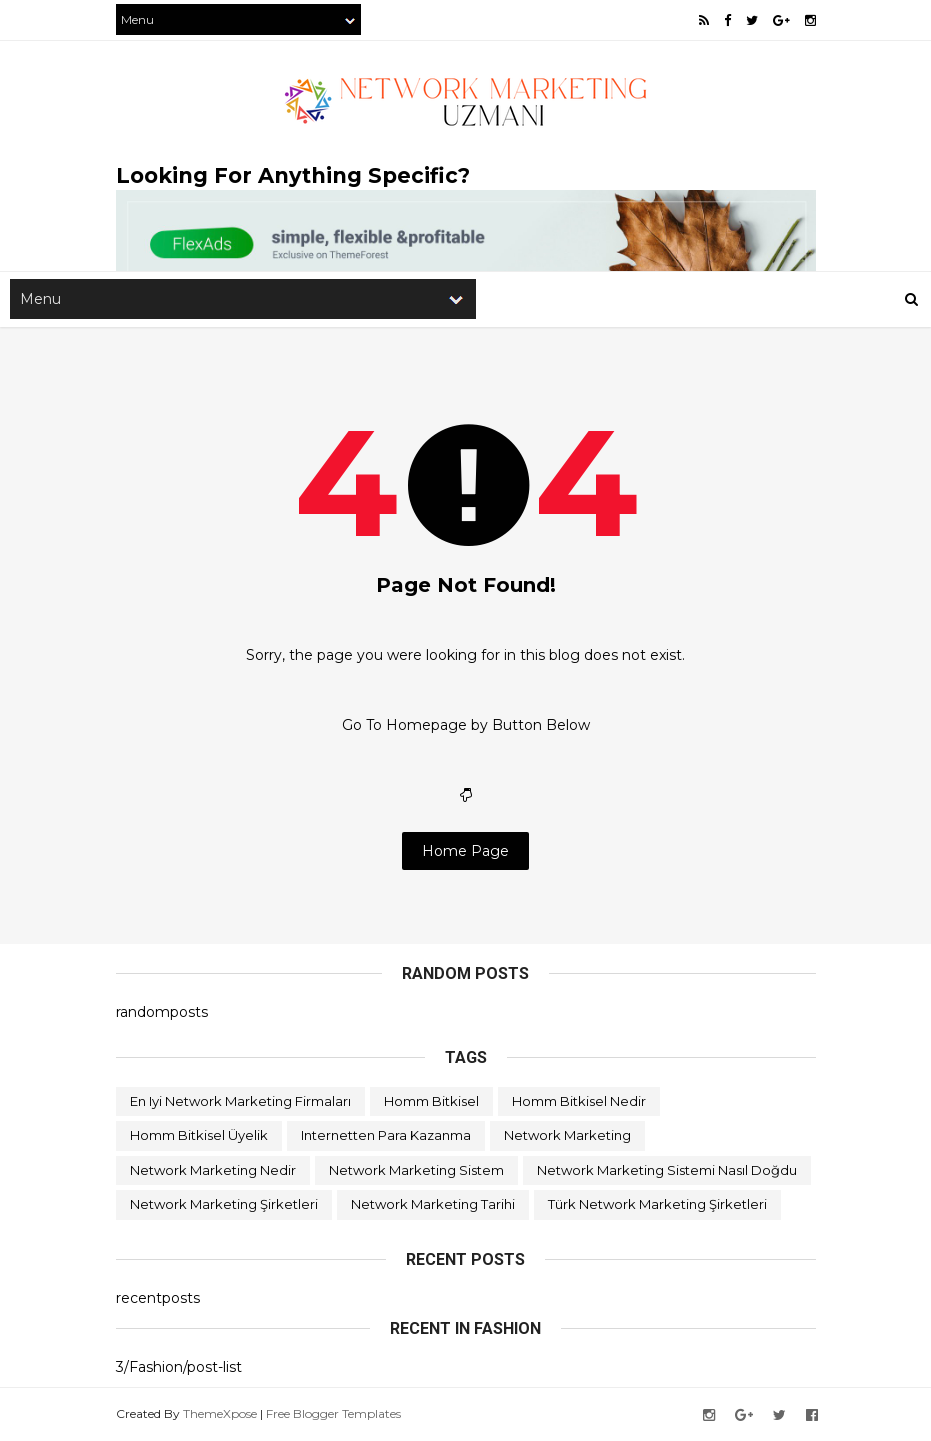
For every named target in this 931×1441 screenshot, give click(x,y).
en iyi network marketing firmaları (240, 1101)
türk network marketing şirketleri (657, 1204)
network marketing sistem (416, 1170)
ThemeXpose (220, 1413)
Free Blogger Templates (333, 1413)
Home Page (465, 851)
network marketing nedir (213, 1170)
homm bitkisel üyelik (199, 1135)
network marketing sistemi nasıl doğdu (667, 1170)
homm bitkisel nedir (579, 1101)
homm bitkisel (431, 1101)
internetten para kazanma (386, 1135)
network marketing (567, 1135)
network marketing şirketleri (224, 1204)
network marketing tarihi (433, 1204)
